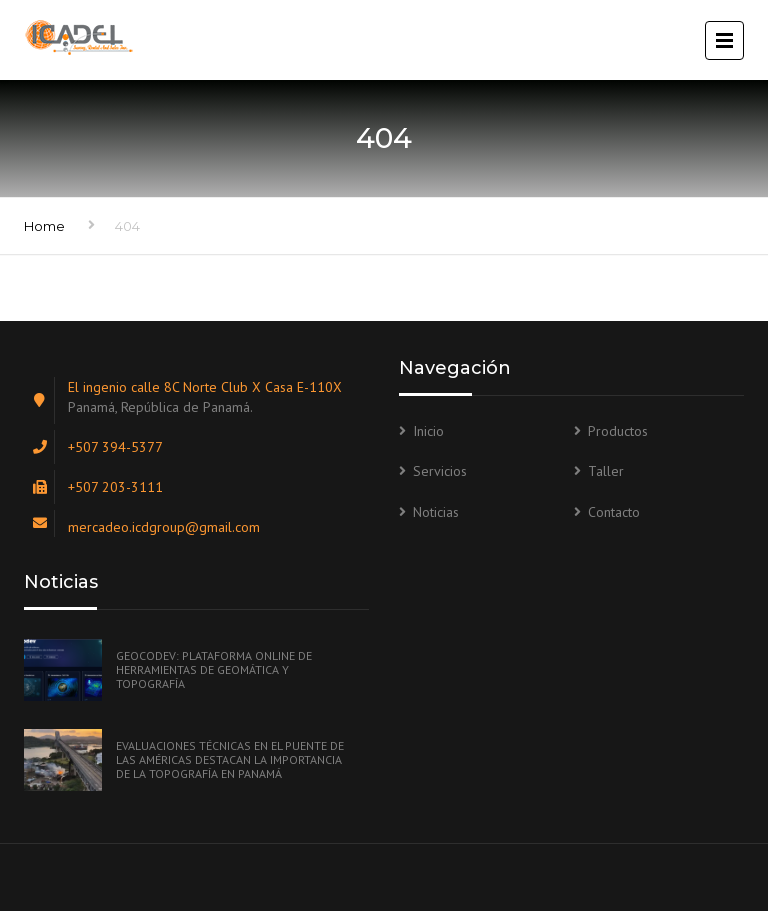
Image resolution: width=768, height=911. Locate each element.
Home (44, 226)
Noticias (436, 512)
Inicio (428, 431)
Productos (618, 431)
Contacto (614, 512)
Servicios (440, 471)
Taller (606, 471)
